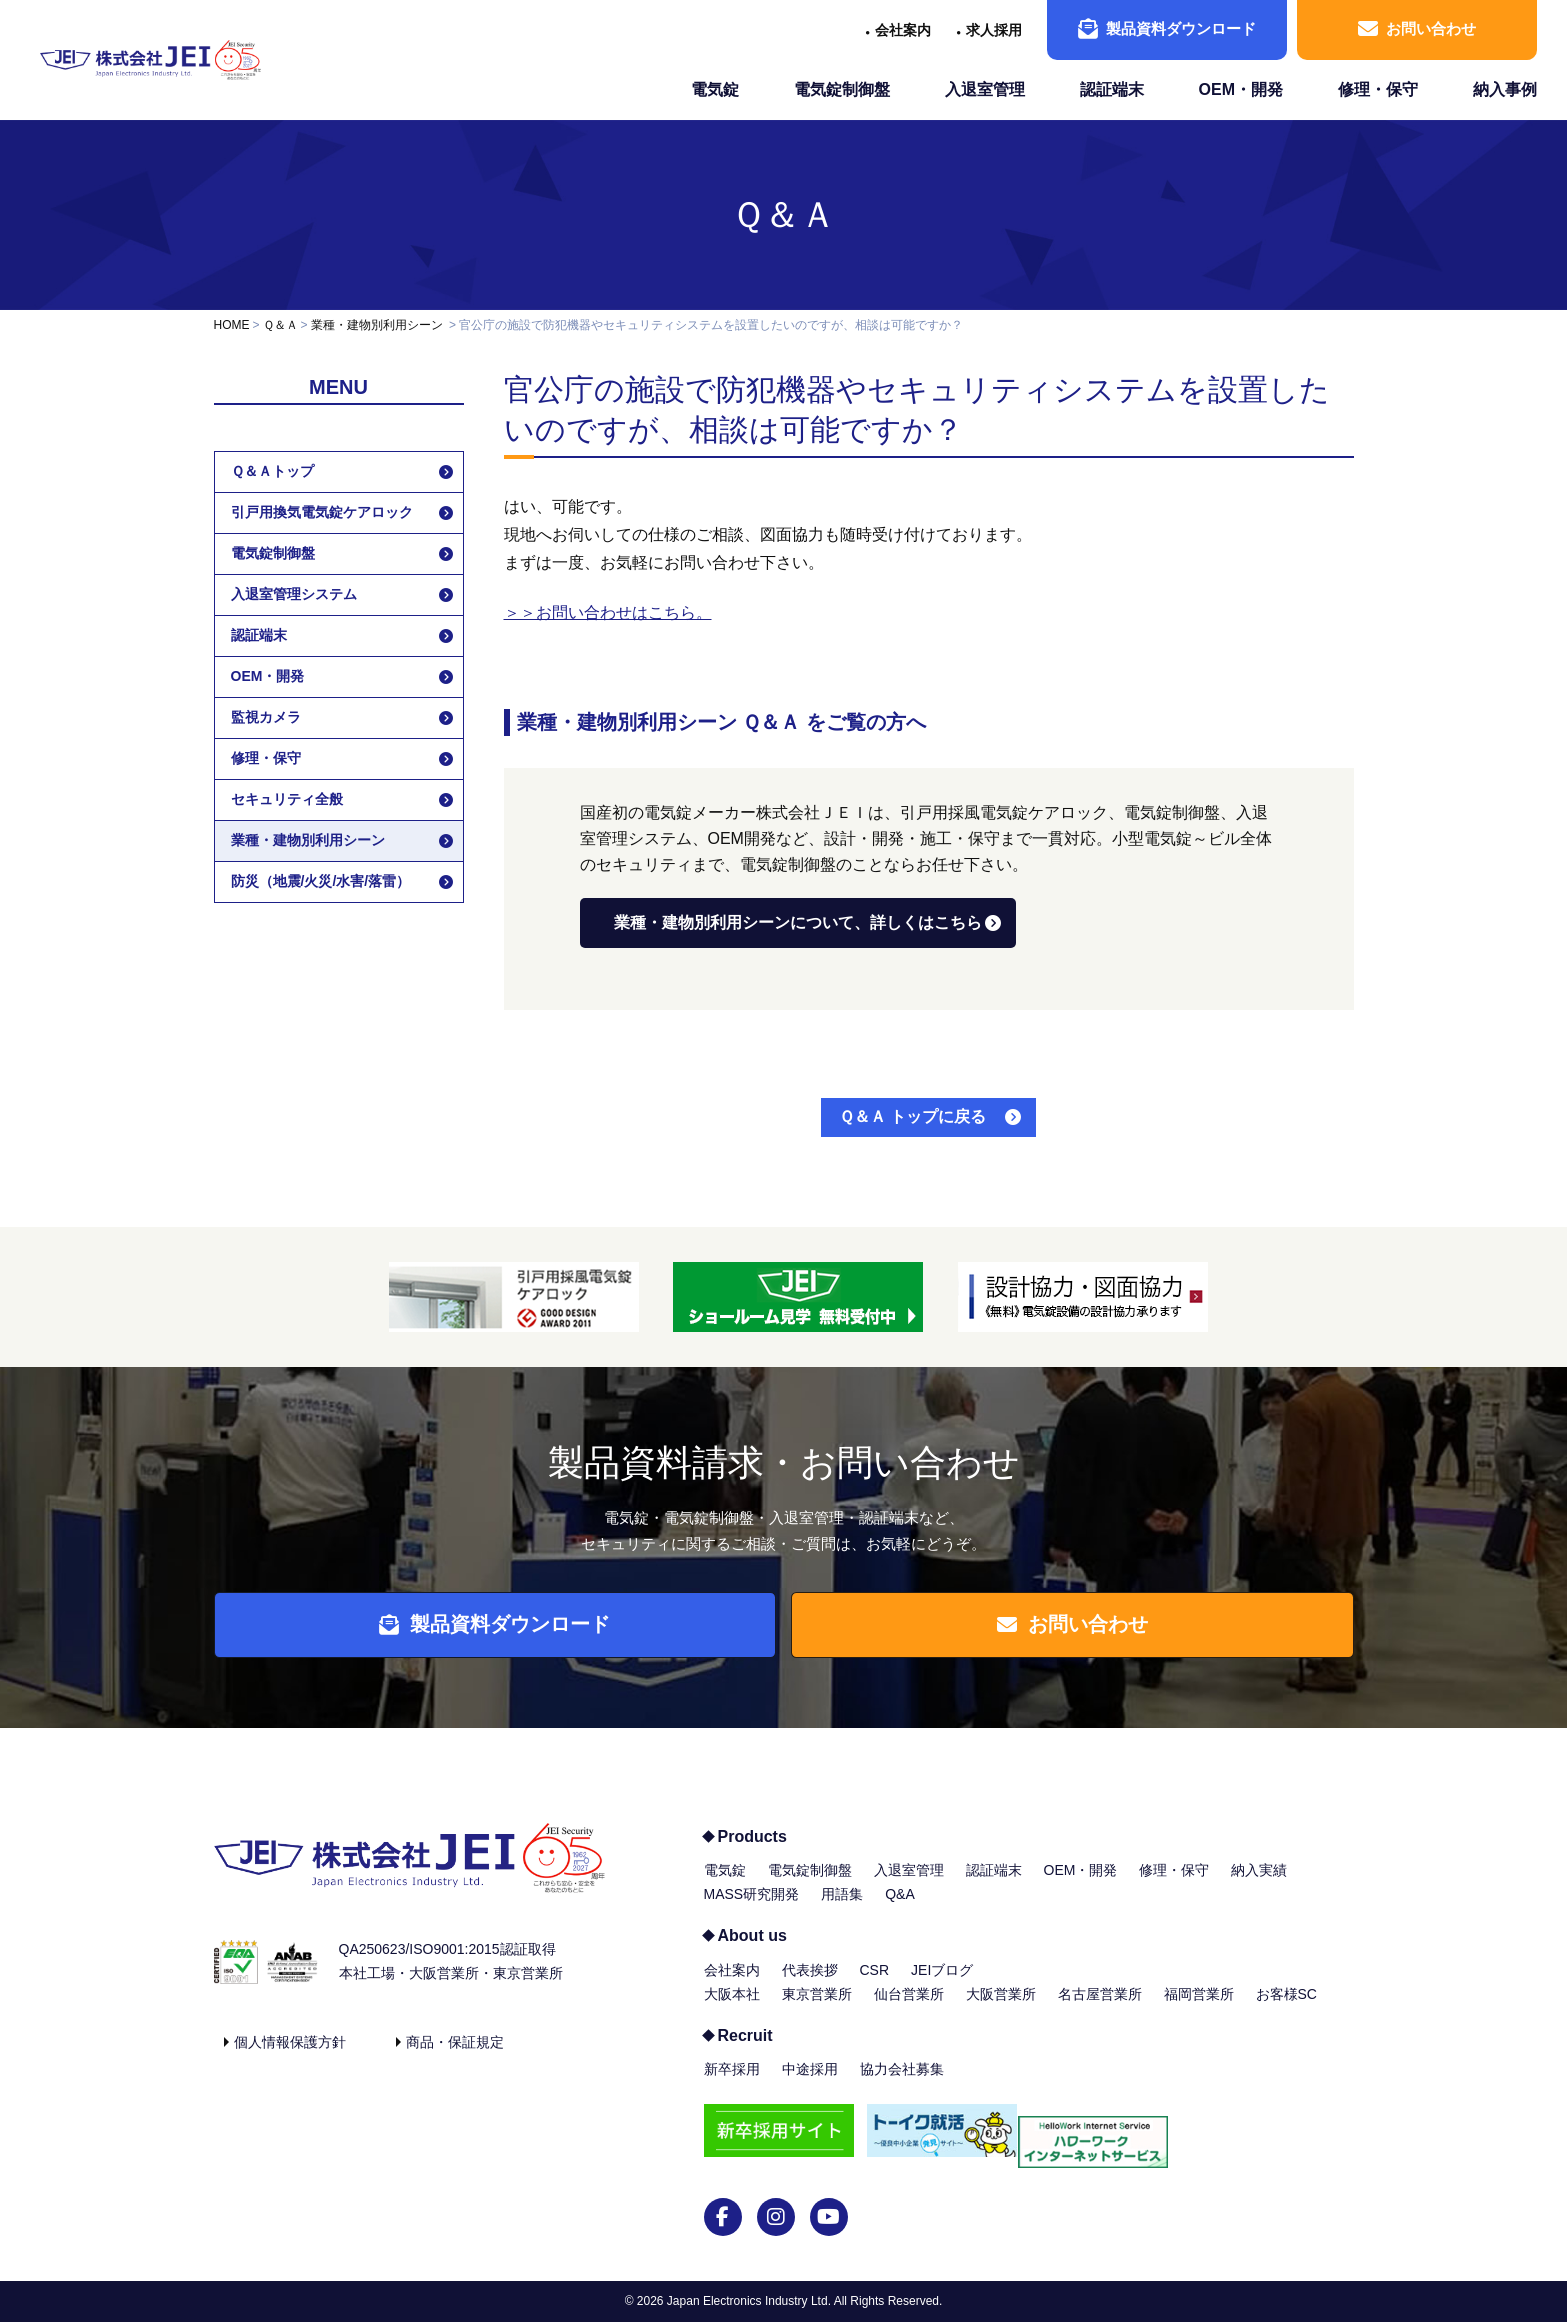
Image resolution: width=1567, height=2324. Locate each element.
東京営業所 (817, 2007)
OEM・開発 (1241, 89)
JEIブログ (942, 1983)
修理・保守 (1378, 89)
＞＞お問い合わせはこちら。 (608, 612)
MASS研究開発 (752, 1908)
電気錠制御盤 (842, 89)
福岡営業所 (1199, 2007)
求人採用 (994, 30)
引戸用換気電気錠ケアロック (322, 512)
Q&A (900, 1908)
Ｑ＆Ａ (783, 214)
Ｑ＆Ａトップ (272, 471)
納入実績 (1259, 1884)
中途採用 (810, 2083)
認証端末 (1112, 89)
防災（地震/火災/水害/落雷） (321, 881)
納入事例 (1505, 89)
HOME (232, 325)
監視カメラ (266, 717)
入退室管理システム (294, 594)
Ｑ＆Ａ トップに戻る (912, 1116)
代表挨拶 (810, 1983)
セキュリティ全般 (287, 799)
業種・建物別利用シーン (377, 325)
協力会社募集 (902, 2083)
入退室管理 (985, 89)
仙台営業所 (909, 2007)
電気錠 (715, 89)
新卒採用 (732, 2083)
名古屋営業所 (1100, 2007)
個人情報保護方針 (290, 2056)
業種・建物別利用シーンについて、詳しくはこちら (798, 922)
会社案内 (903, 30)
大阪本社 (732, 2007)
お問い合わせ (1417, 29)
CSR (875, 1983)
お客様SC (1286, 2007)
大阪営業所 (1001, 2007)
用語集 (842, 1908)
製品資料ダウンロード (1167, 29)
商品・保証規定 (455, 2056)
